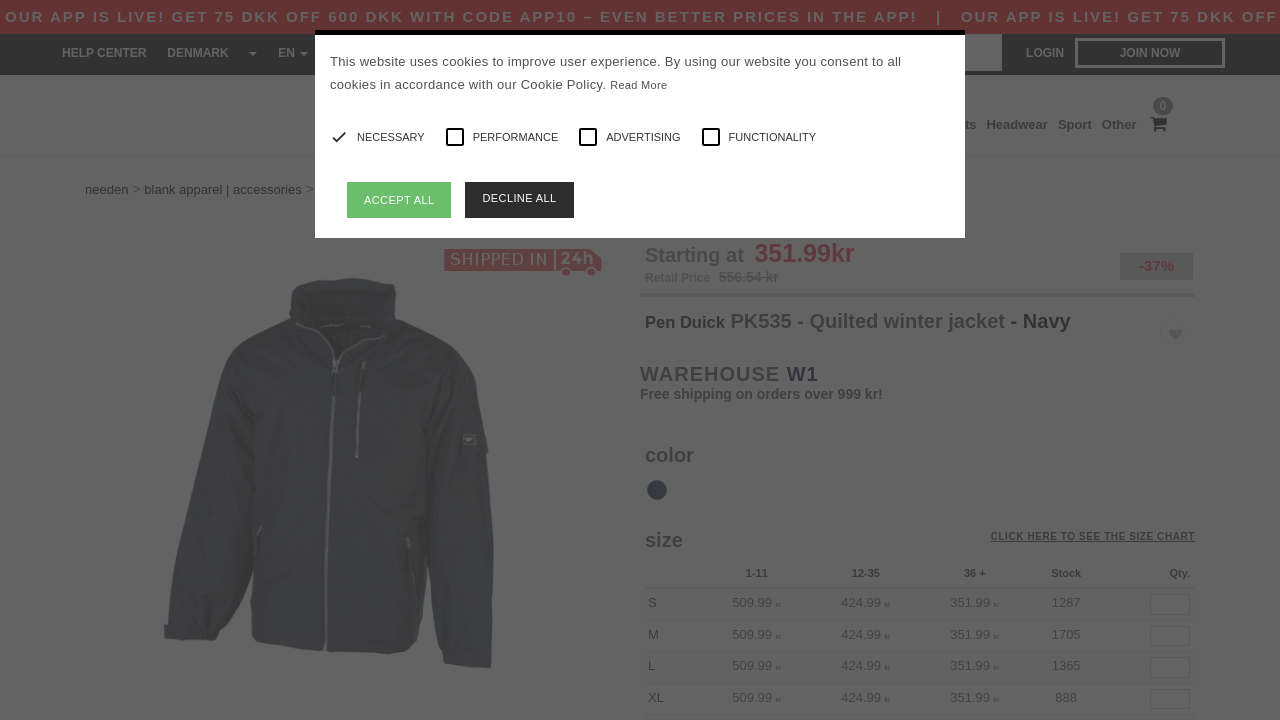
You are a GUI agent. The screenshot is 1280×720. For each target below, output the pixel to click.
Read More (638, 85)
